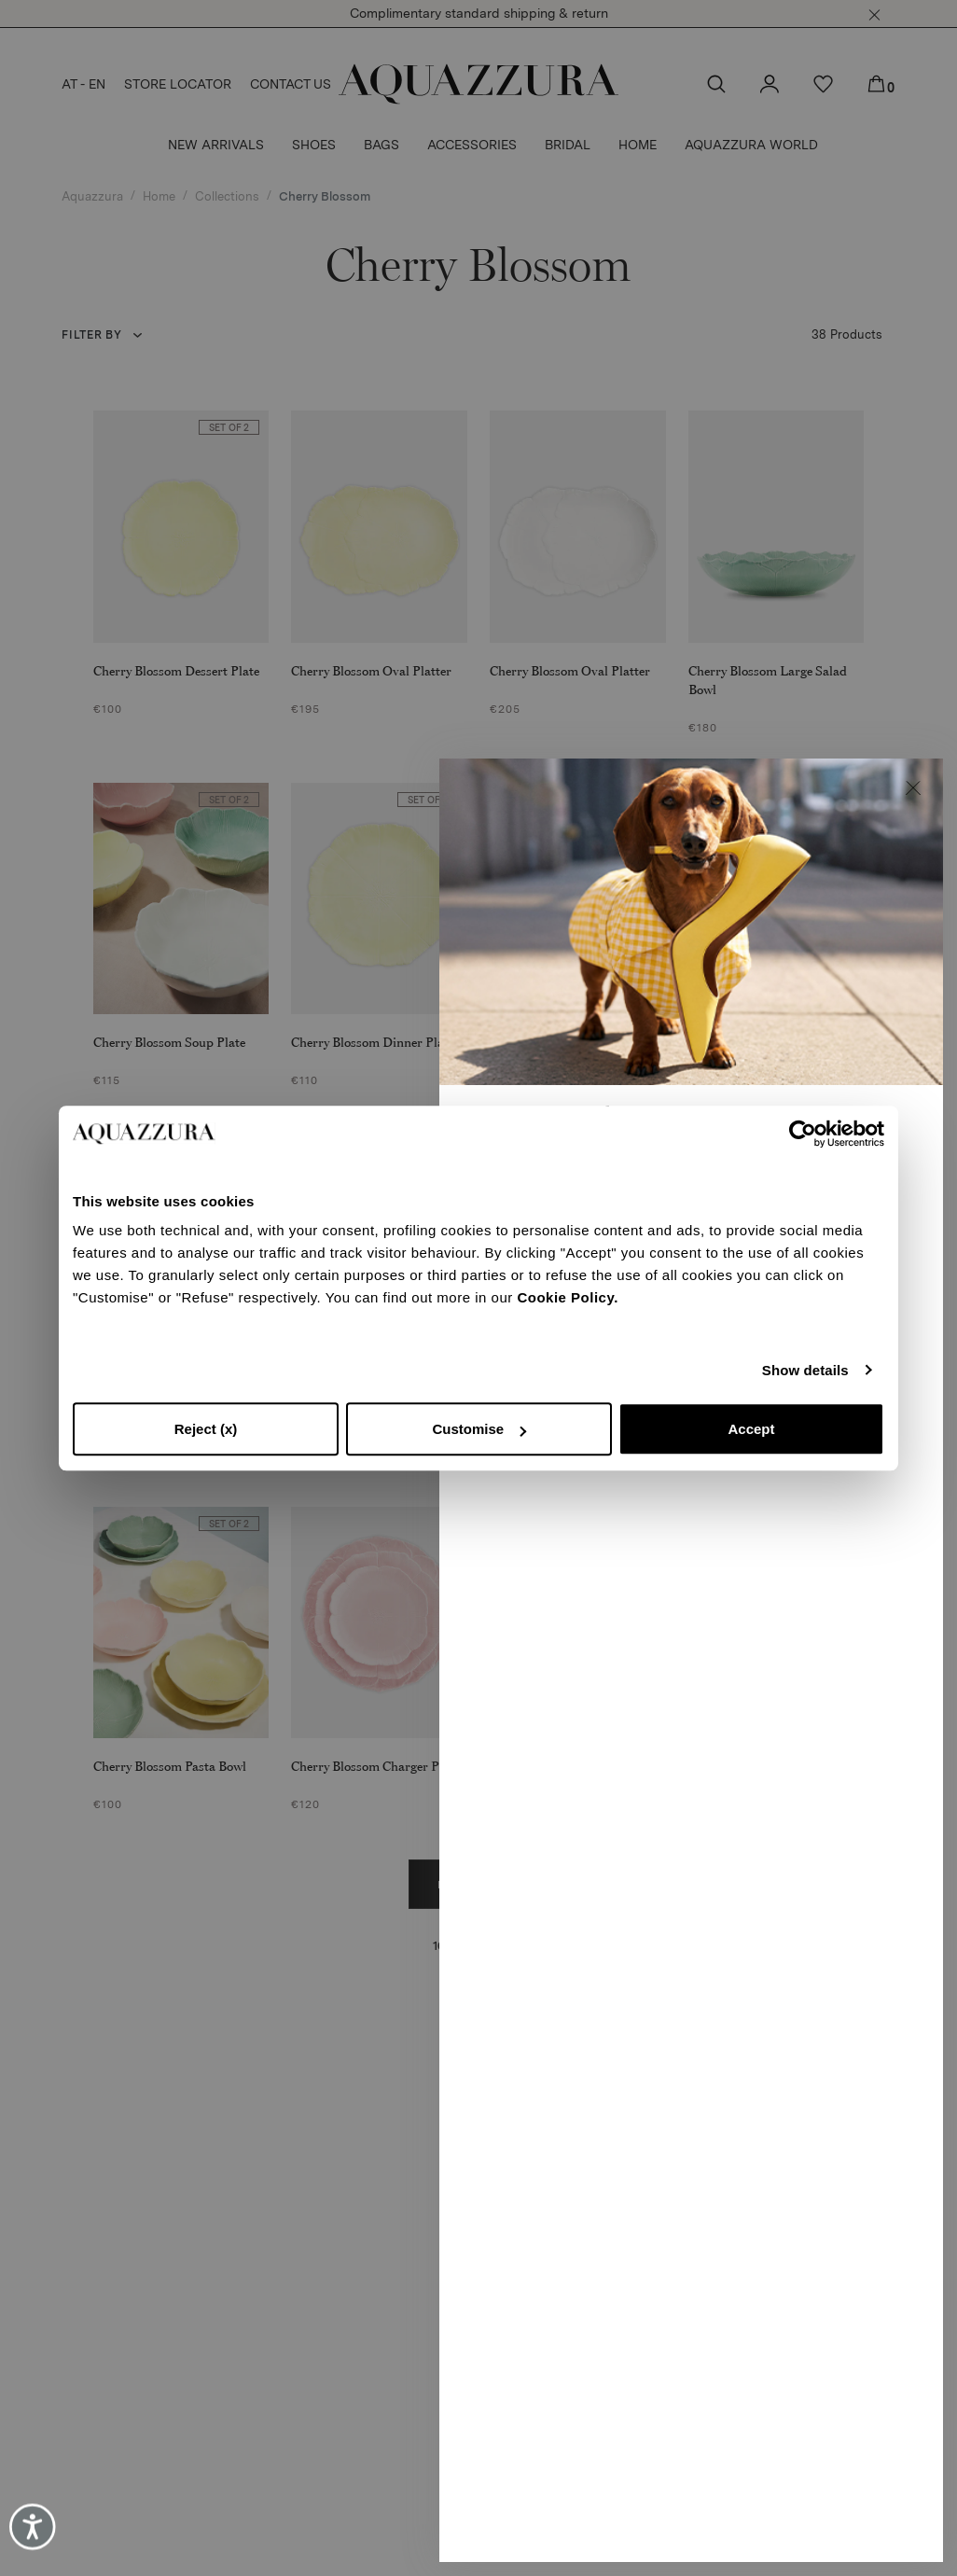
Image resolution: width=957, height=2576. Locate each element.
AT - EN (83, 84)
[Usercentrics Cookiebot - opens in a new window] (802, 1134)
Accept (751, 1429)
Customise (479, 1429)
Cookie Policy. (567, 1297)
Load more (478, 1884)
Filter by (91, 334)
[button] (874, 15)
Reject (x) (206, 1429)
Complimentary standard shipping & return (479, 13)
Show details (805, 1370)
